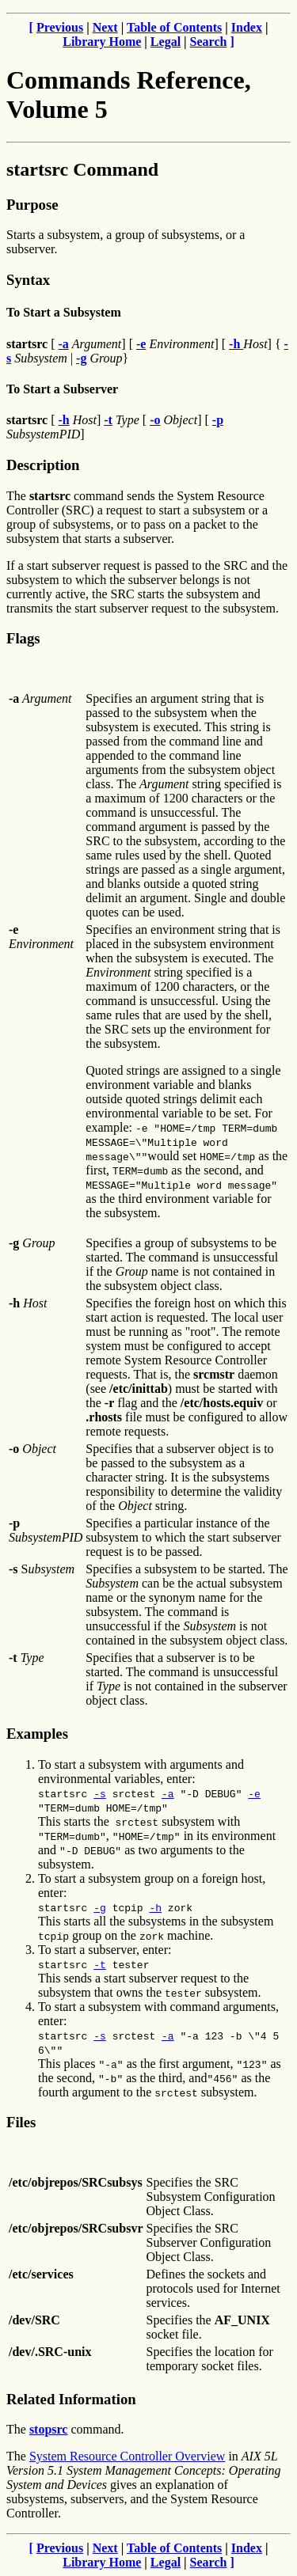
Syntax (28, 279)
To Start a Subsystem (63, 312)
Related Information (71, 2399)
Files (21, 2122)
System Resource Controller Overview (127, 2456)
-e (254, 1793)
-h (155, 1907)
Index (246, 27)
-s (99, 1793)
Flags (23, 638)
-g (99, 1907)
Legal (165, 41)
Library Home (102, 41)
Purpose (32, 204)
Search (208, 41)
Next (105, 27)
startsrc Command (82, 169)
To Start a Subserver (62, 389)
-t (99, 1964)
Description (42, 465)
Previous (59, 27)
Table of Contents (174, 27)
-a (168, 1793)
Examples (37, 1733)
